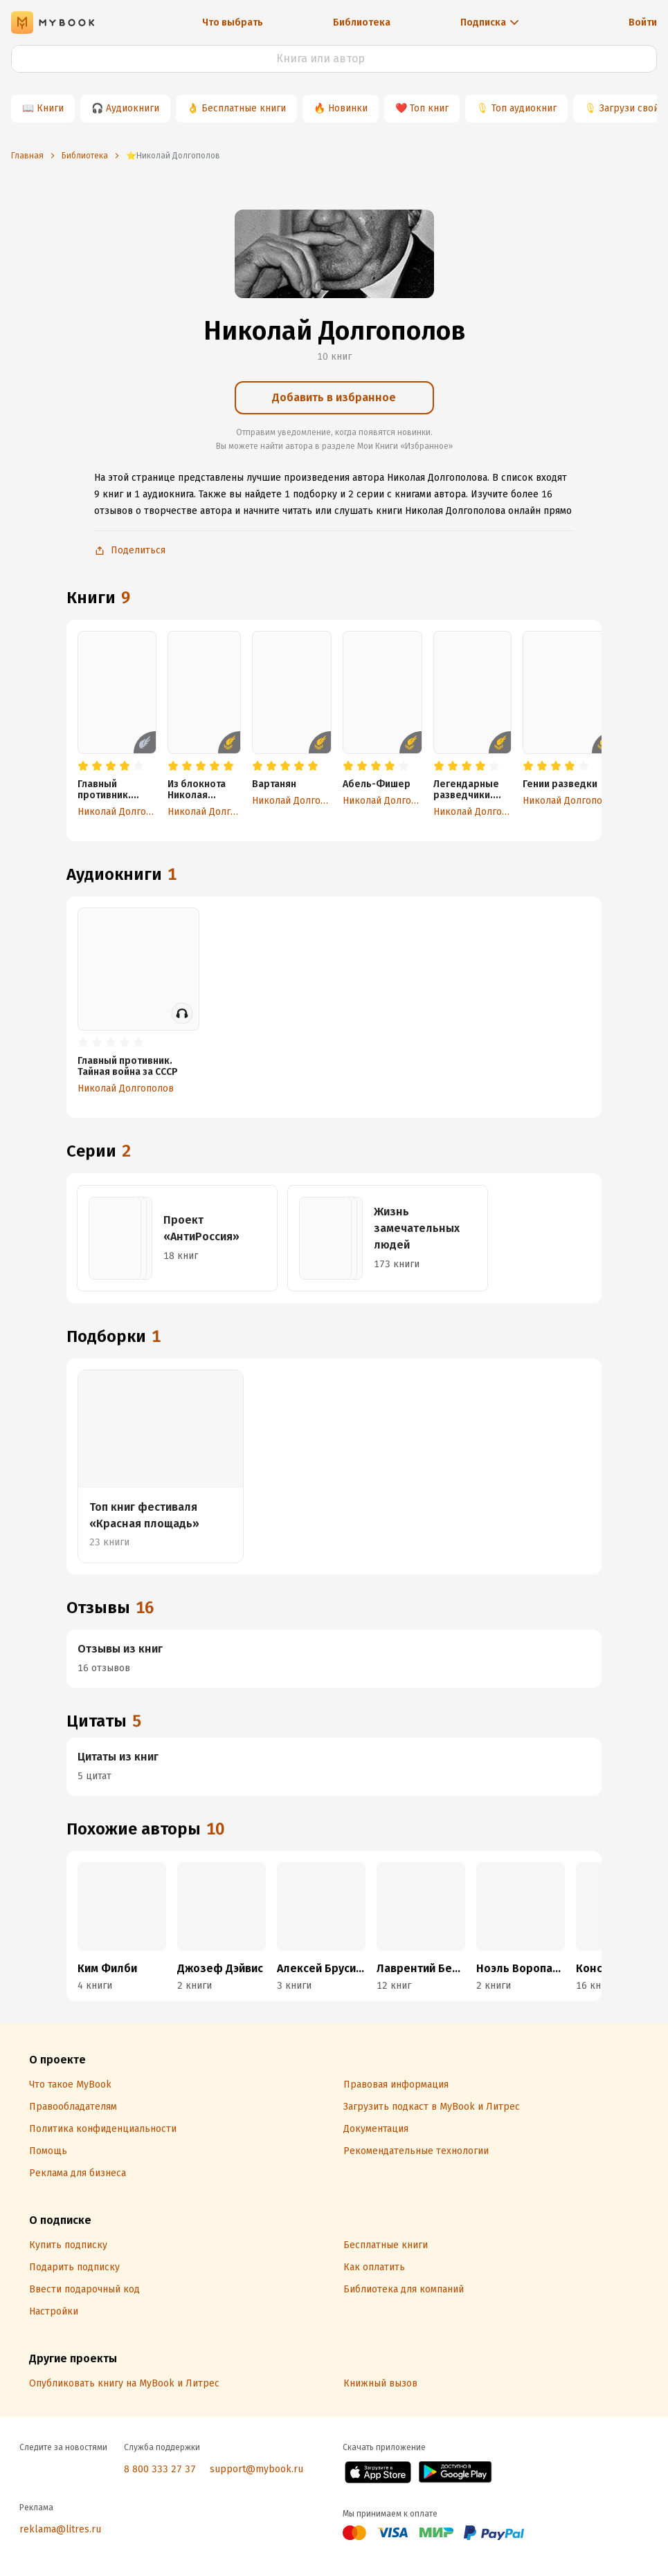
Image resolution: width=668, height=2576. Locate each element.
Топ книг (429, 108)
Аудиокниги (132, 108)
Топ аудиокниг (524, 108)
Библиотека (361, 22)
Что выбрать (232, 22)
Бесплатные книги (243, 108)
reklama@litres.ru (60, 2529)
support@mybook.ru (256, 2469)
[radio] (83, 766)
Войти (643, 22)
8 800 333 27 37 (160, 2469)
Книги (50, 108)
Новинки (348, 108)
